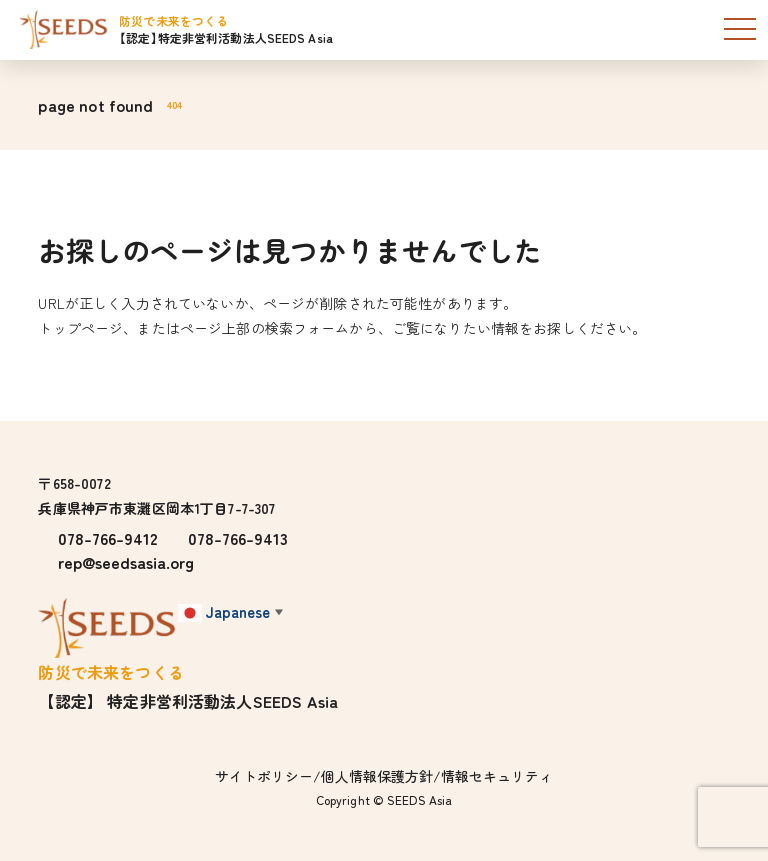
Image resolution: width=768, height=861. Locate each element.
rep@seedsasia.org (126, 562)
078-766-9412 (108, 538)
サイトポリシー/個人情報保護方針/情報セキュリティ (384, 776)
